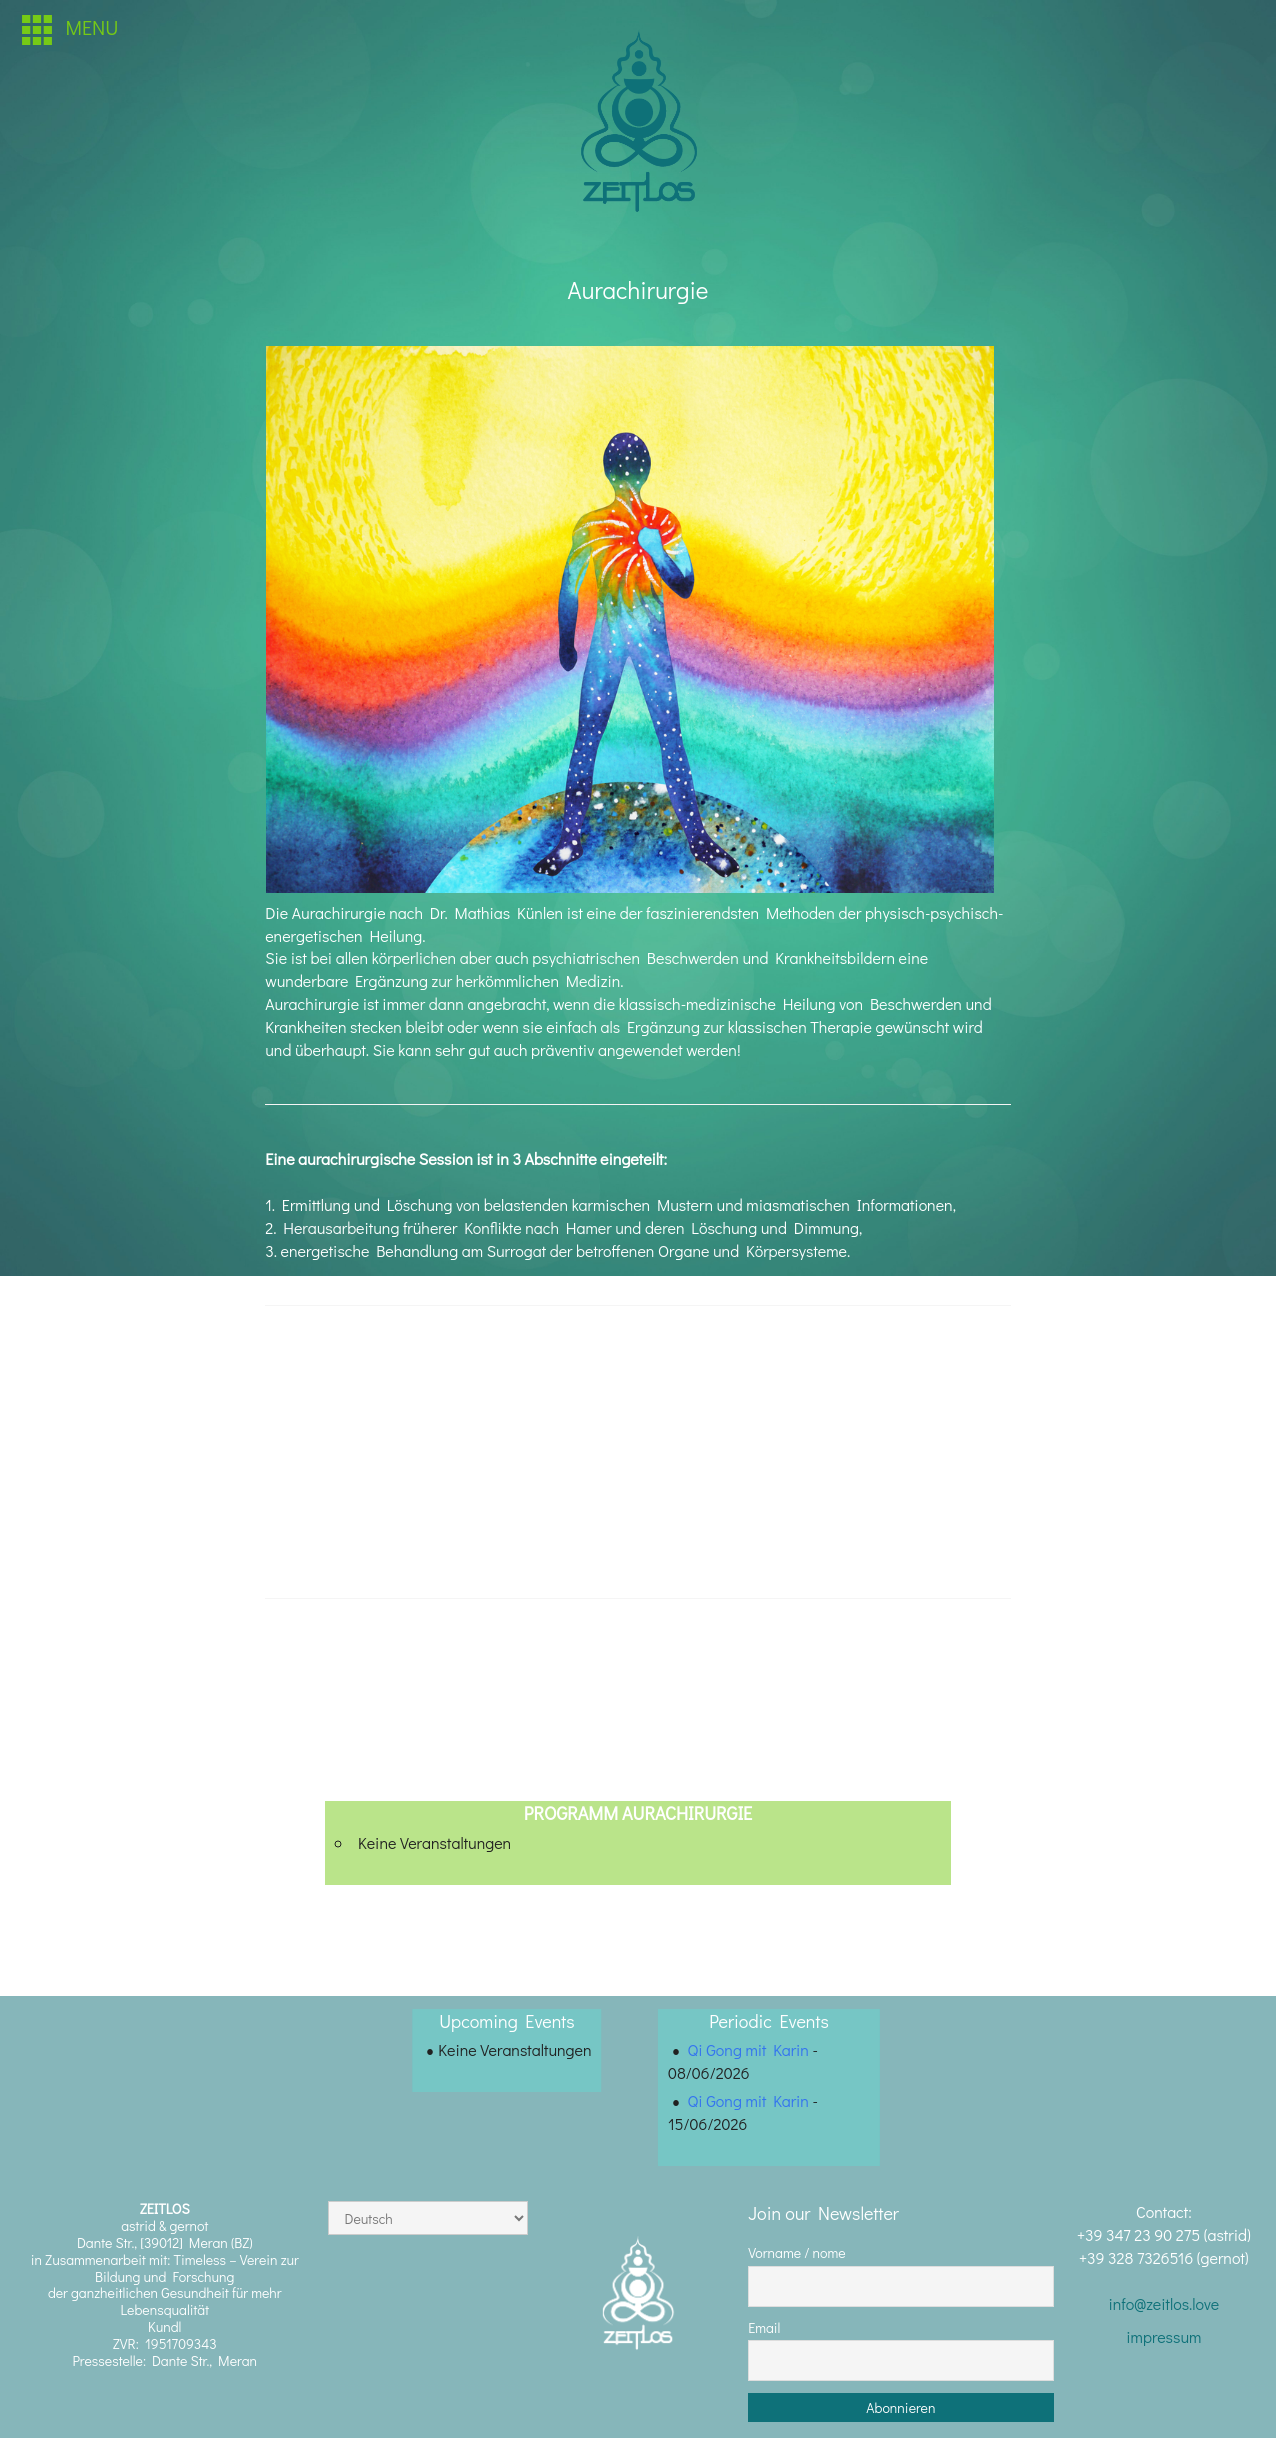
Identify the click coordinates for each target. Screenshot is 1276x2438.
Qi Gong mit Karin (748, 2049)
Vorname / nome (797, 2252)
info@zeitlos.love (1163, 2303)
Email (764, 2327)
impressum (1163, 2336)
